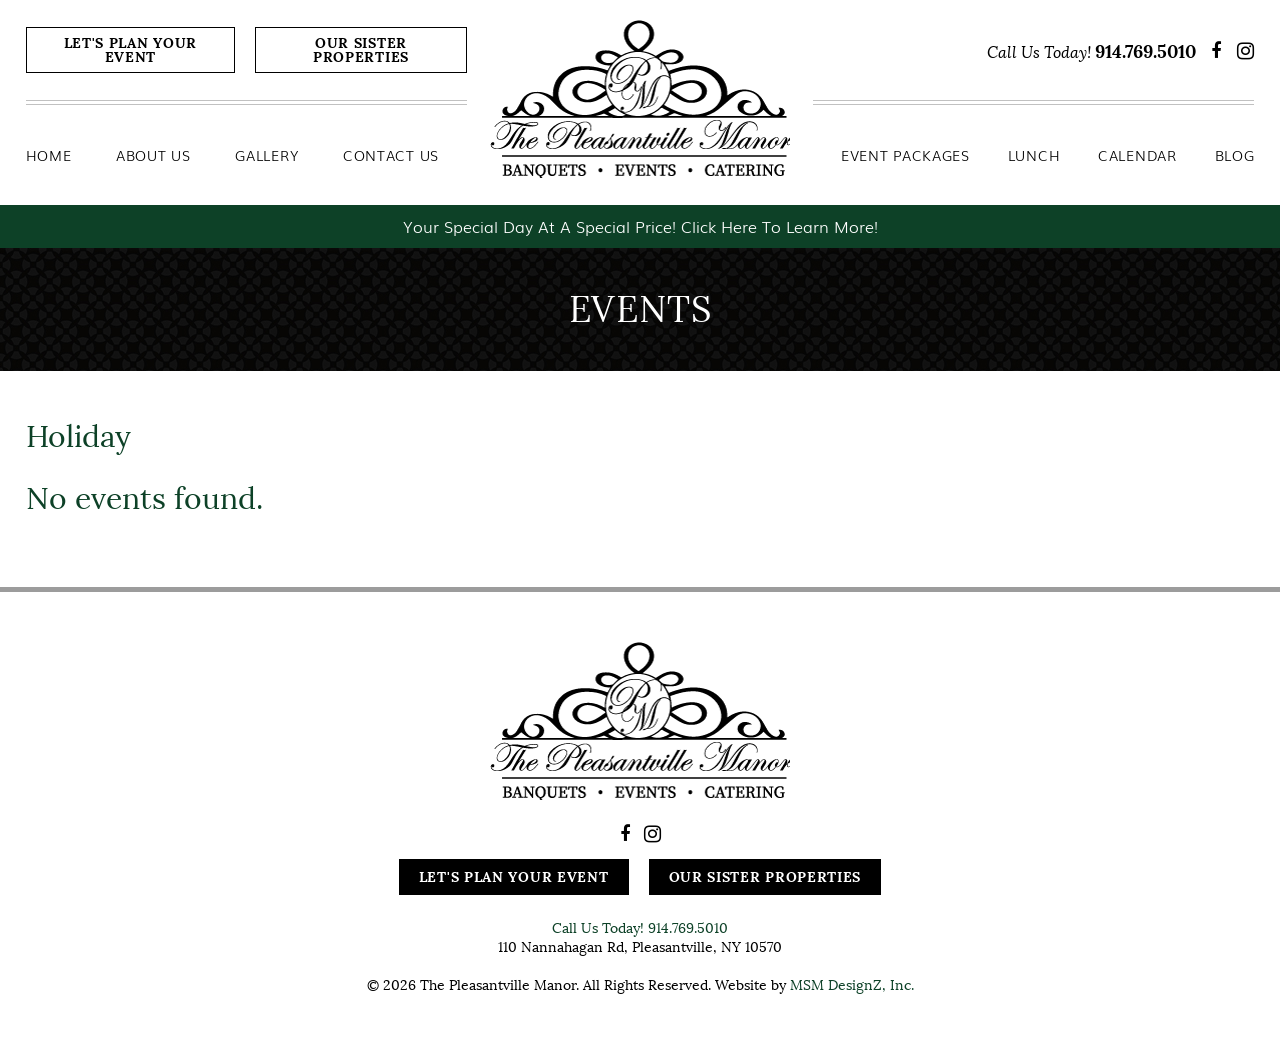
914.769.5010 (1145, 51)
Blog (1235, 155)
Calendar (1137, 155)
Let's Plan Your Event (131, 50)
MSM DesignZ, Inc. (852, 985)
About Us (153, 155)
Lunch (1034, 155)
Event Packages (905, 155)
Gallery (266, 155)
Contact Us (391, 155)
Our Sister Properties (361, 50)
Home (49, 155)
